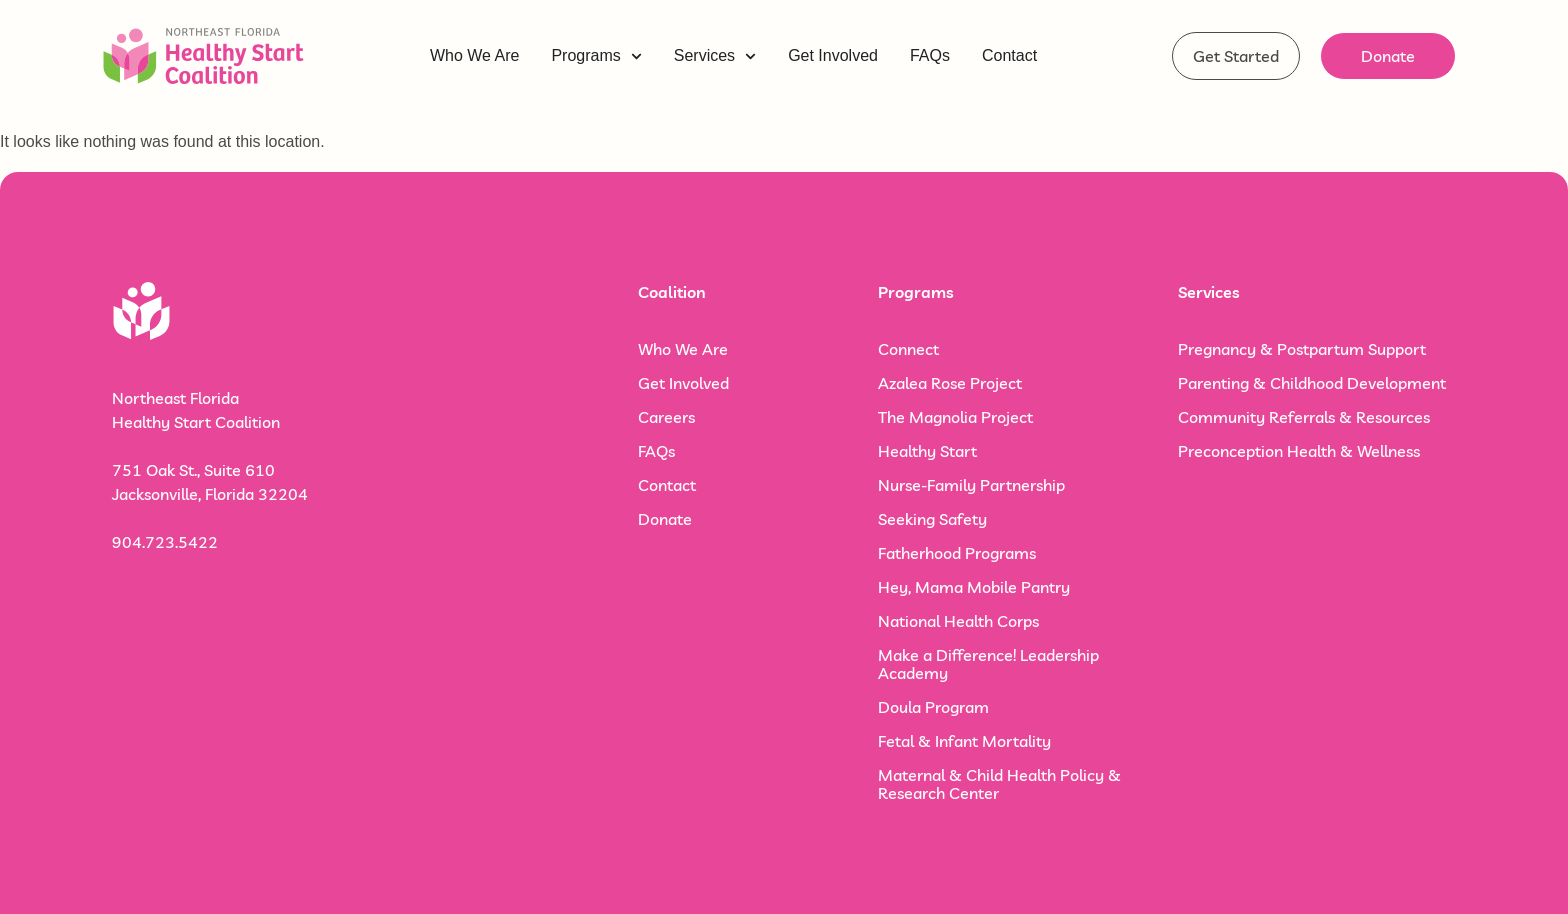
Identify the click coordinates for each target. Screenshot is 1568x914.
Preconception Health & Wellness (1299, 451)
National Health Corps (958, 621)
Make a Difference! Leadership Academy (988, 664)
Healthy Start (927, 451)
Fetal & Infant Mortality (964, 741)
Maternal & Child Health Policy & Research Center (999, 784)
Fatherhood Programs (957, 553)
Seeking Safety (932, 519)
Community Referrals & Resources (1304, 417)
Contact (667, 485)
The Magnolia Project (955, 417)
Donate (665, 519)
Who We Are (683, 349)
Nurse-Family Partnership (971, 485)
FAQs (656, 451)
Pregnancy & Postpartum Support (1302, 349)
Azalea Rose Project (950, 383)
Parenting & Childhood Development (1312, 383)
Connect (908, 349)
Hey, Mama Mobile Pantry (974, 587)
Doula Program (933, 707)
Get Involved (683, 383)
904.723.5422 (165, 542)
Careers (666, 417)
